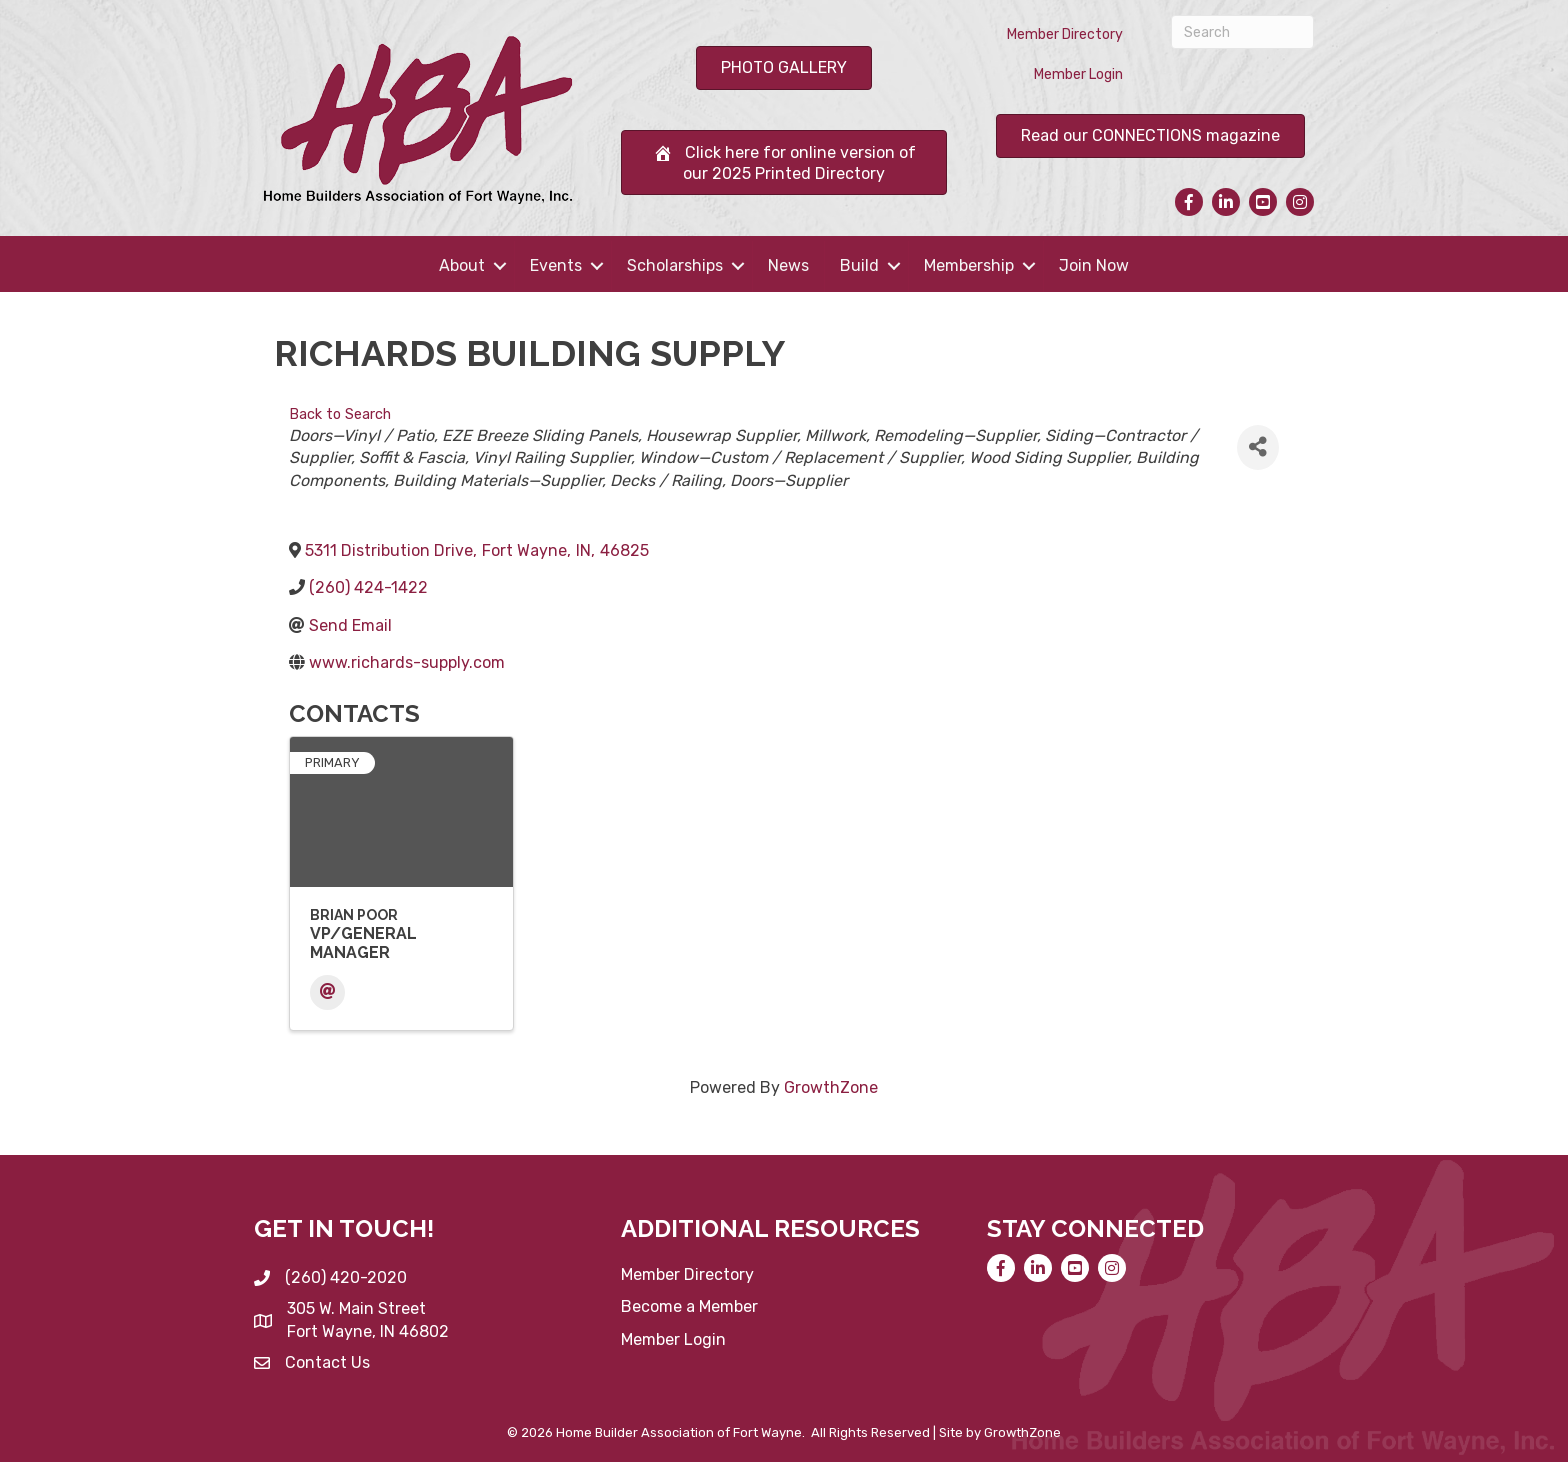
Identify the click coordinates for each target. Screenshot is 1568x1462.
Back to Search (340, 414)
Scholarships (675, 265)
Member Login (1078, 74)
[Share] (1258, 447)
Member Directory (1065, 34)
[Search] (1242, 32)
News (788, 265)
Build (859, 265)
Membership (969, 265)
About (462, 265)
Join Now (1094, 265)
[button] (784, 68)
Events (556, 265)
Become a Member (689, 1306)
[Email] (327, 992)
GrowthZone (831, 1087)
